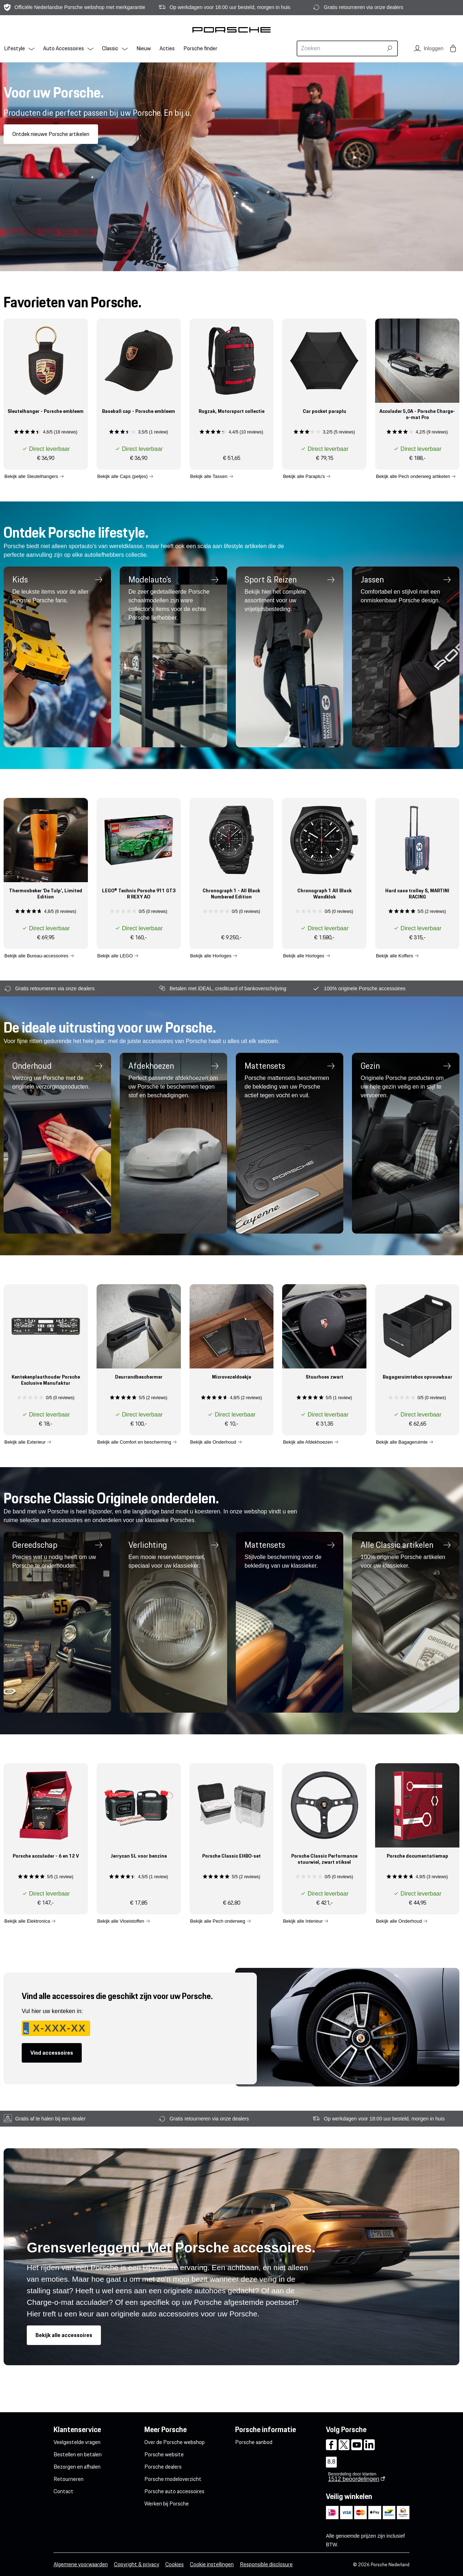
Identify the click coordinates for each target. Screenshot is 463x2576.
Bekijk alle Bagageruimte (402, 1442)
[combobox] (340, 48)
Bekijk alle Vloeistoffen (120, 1921)
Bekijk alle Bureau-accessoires (36, 955)
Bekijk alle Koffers (394, 955)
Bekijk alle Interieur (303, 1921)
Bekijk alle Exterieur (25, 1442)
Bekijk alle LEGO (115, 955)
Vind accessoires (51, 2053)
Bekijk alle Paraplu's (304, 476)
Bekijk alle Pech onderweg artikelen (413, 476)
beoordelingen (353, 2479)
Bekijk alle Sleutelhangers (31, 476)
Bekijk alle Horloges (211, 955)
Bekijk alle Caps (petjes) (122, 476)
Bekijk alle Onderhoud (213, 1442)
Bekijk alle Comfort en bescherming (134, 1442)
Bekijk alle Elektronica (27, 1921)
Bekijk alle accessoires (63, 2335)
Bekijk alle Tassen (209, 476)
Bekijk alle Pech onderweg (217, 1921)
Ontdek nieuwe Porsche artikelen (50, 134)
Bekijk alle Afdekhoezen (307, 1442)
